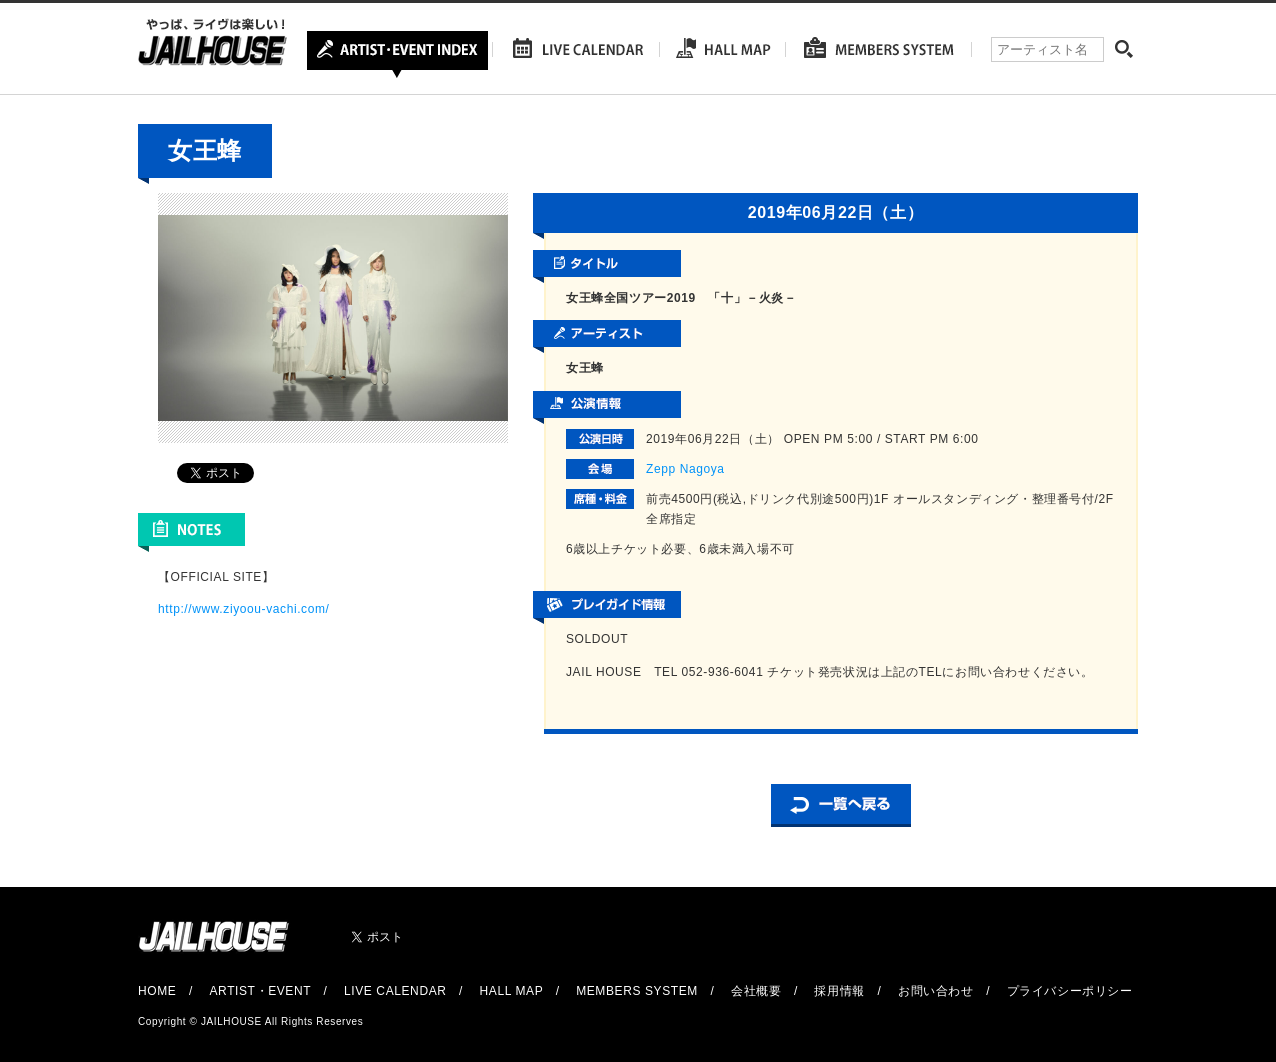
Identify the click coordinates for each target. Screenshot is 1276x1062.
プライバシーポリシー (1070, 991)
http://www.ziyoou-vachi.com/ (244, 609)
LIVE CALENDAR (395, 991)
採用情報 (839, 991)
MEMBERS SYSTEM (637, 991)
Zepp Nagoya (685, 469)
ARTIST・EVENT (259, 991)
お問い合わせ (936, 991)
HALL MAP (512, 991)
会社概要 (756, 991)
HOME (157, 991)
